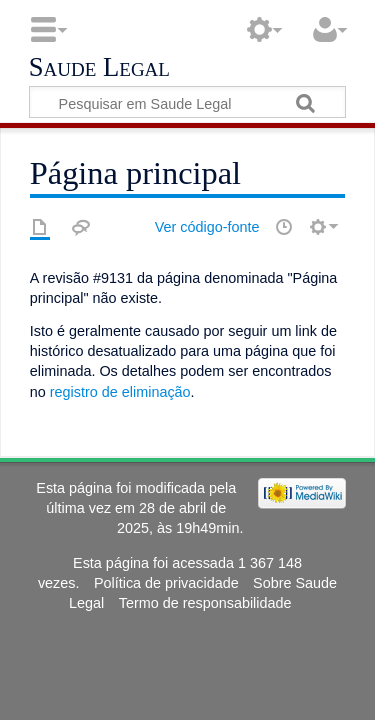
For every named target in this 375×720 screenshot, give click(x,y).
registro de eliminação (120, 392)
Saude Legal (99, 68)
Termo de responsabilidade (205, 603)
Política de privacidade (166, 583)
